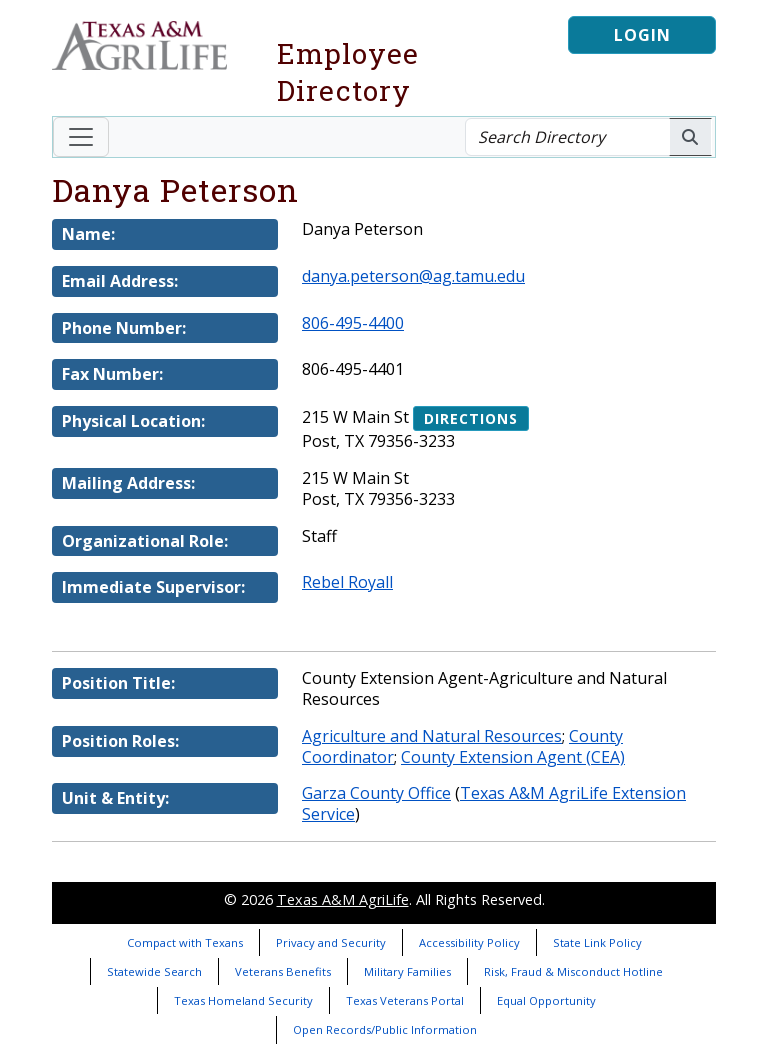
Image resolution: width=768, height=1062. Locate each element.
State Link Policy (597, 942)
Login (642, 35)
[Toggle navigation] (81, 137)
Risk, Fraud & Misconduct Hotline (573, 971)
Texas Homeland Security (243, 1000)
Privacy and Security (331, 942)
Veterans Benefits (283, 971)
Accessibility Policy (469, 942)
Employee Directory (348, 72)
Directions (471, 418)
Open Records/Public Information (385, 1029)
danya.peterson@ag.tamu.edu (413, 276)
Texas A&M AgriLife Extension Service (494, 803)
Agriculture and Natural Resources (432, 736)
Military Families (407, 971)
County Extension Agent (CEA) (513, 757)
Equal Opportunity (546, 1000)
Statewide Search (154, 971)
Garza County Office (376, 793)
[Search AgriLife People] (690, 137)
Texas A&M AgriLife (343, 899)
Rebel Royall (347, 582)
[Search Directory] (567, 137)
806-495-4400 (353, 323)
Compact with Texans (185, 942)
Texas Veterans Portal (405, 1000)
